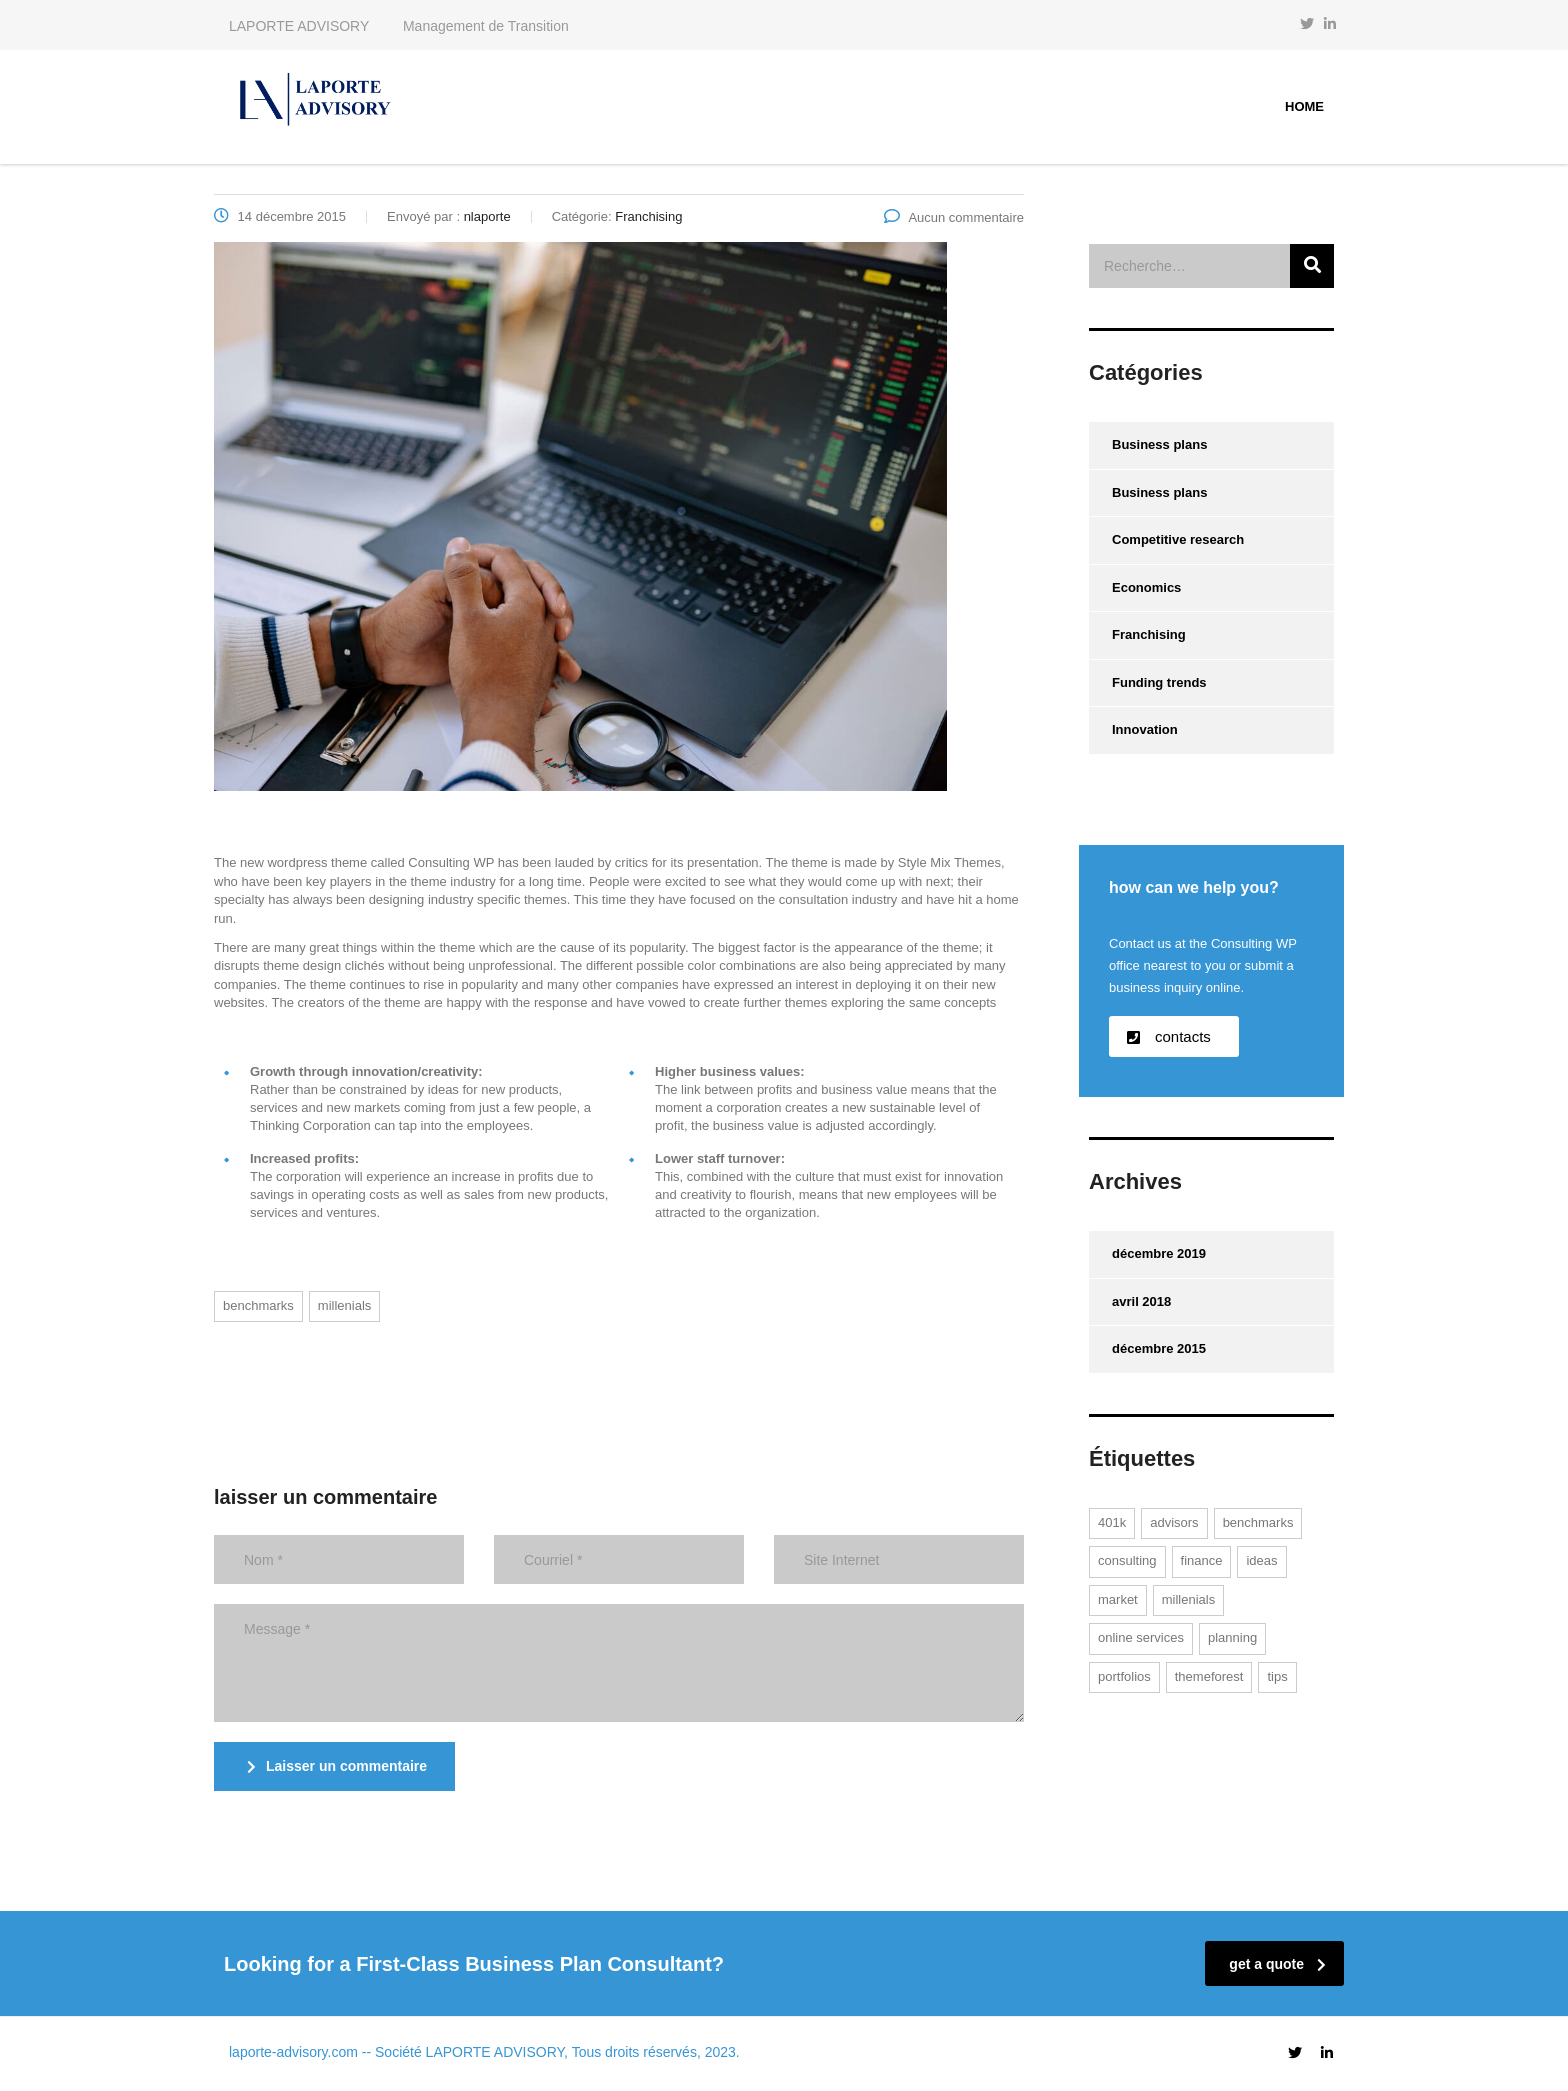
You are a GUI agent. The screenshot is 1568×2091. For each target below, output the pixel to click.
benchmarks (258, 1305)
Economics (1146, 587)
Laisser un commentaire (337, 1766)
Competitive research (1178, 539)
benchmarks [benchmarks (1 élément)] (1258, 1522)
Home (1304, 106)
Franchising (1149, 634)
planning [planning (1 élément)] (1232, 1637)
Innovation (1145, 729)
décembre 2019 (1159, 1253)
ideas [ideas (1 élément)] (1261, 1560)
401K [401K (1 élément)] (1112, 1522)
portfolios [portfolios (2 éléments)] (1124, 1676)
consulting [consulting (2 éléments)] (1127, 1560)
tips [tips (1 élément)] (1277, 1676)
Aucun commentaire (954, 217)
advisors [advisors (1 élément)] (1174, 1522)
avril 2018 (1141, 1301)
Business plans (1159, 444)
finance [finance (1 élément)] (1202, 1560)
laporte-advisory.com (293, 2052)
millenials (344, 1305)
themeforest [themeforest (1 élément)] (1209, 1676)
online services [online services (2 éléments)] (1141, 1637)
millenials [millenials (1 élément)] (1188, 1599)
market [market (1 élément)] (1118, 1599)
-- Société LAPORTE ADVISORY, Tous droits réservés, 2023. (551, 2052)
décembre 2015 (1159, 1348)
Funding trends (1159, 682)
